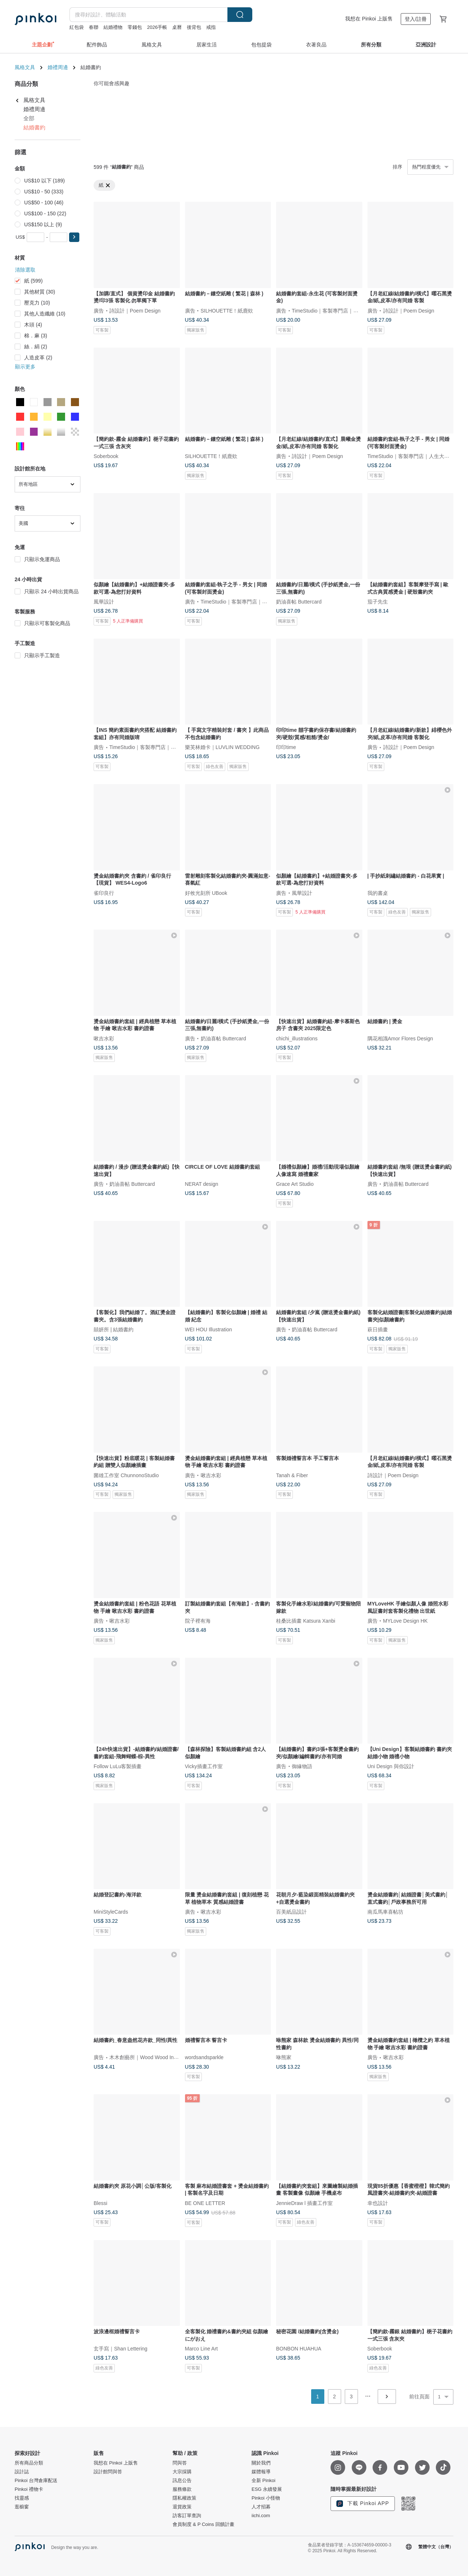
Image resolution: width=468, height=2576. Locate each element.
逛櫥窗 (22, 2506)
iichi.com (261, 2515)
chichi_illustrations (297, 1038)
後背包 (194, 27)
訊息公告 (182, 2480)
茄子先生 (377, 602)
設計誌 (22, 2471)
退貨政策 (182, 2506)
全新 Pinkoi (263, 2480)
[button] (74, 237)
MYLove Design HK (405, 1620)
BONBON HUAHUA (298, 2349)
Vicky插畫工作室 (204, 1766)
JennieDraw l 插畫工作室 (304, 2203)
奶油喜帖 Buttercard (298, 602)
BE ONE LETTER (205, 2203)
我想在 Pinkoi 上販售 (369, 19)
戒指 (211, 27)
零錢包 (135, 27)
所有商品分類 (29, 2463)
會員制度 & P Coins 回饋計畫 (203, 2524)
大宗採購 (182, 2471)
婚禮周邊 (58, 67)
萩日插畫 (377, 1329)
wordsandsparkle (204, 2057)
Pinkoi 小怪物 (266, 2498)
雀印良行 (104, 893)
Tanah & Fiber (292, 1475)
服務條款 (182, 2489)
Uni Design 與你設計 (390, 1766)
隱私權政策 (184, 2498)
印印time (286, 747)
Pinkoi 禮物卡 (29, 2489)
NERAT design (201, 1184)
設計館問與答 (108, 2471)
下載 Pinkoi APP (362, 2503)
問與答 (180, 2463)
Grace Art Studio (295, 1184)
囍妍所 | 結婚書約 (113, 1329)
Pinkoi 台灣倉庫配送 (36, 2480)
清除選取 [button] (25, 270)
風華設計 (104, 602)
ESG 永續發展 (267, 2489)
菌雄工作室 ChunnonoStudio (126, 1475)
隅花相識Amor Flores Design (400, 1038)
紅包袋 (76, 27)
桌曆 (177, 27)
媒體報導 (261, 2471)
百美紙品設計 (291, 1912)
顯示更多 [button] (25, 367)
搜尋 (239, 14)
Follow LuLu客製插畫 (118, 1766)
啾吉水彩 (104, 1038)
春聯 (93, 27)
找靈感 (22, 2498)
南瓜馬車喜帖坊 (385, 1912)
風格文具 (25, 67)
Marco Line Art (201, 2349)
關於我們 (261, 2463)
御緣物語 (302, 1766)
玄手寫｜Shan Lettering (120, 2349)
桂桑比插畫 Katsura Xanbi (305, 1620)
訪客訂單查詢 (187, 2515)
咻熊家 (283, 2057)
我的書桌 (377, 893)
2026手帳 (157, 27)
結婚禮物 (112, 27)
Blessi (100, 2203)
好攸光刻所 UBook (206, 893)
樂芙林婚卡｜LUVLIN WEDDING (222, 747)
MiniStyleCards (111, 1912)
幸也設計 (377, 2203)
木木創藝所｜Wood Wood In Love (147, 2057)
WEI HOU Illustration (208, 1329)
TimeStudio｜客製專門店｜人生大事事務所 (340, 310)
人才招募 (261, 2506)
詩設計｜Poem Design (135, 310)
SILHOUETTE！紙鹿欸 (227, 310)
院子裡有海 (198, 1620)
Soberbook (106, 456)
